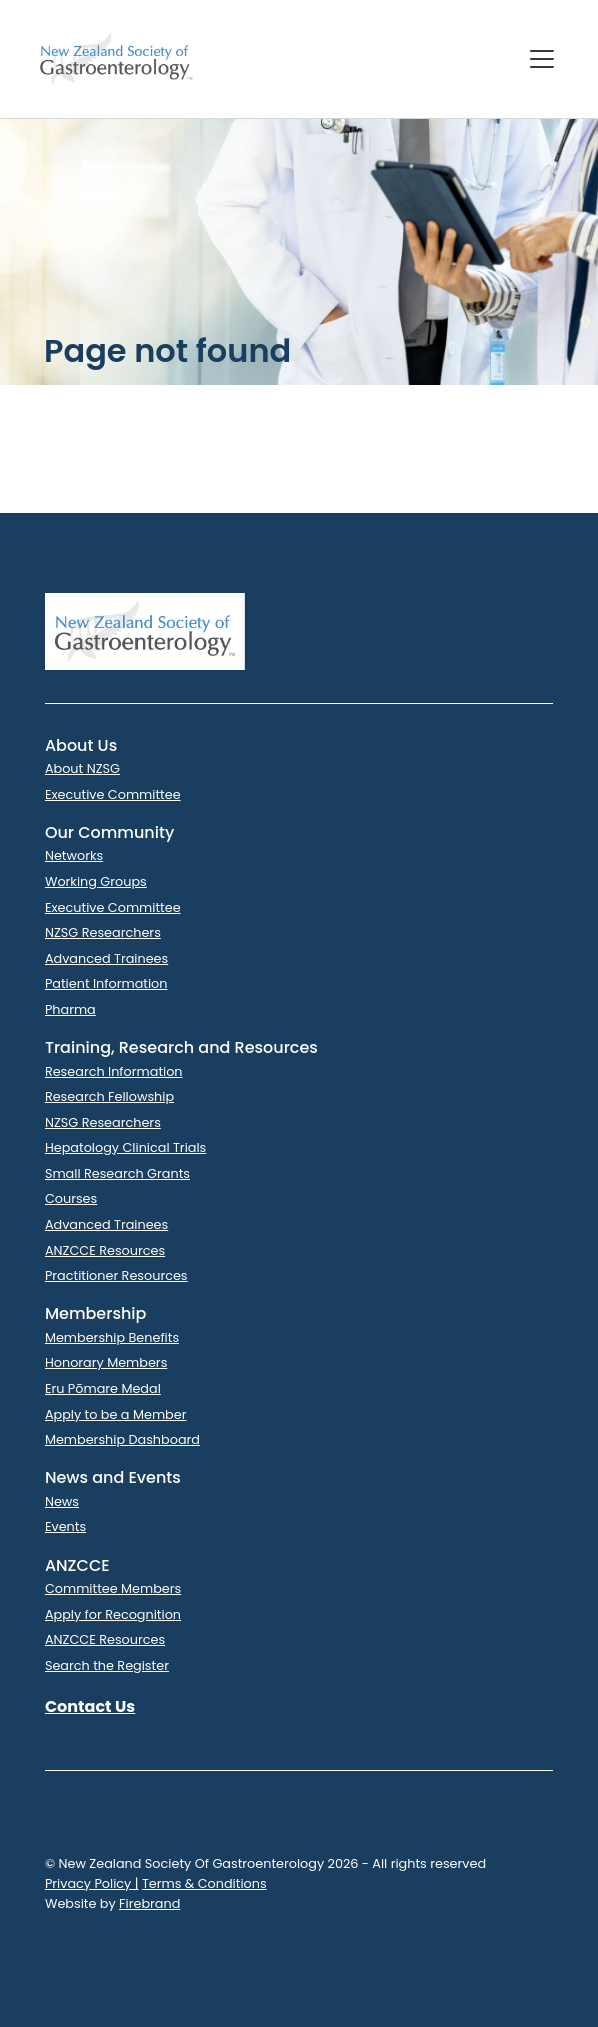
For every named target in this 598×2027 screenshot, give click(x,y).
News (62, 1501)
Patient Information (106, 983)
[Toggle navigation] (542, 59)
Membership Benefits (112, 1337)
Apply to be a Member (116, 1414)
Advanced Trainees (106, 958)
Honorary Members (106, 1362)
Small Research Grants (117, 1173)
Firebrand (149, 1903)
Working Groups (96, 881)
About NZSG (82, 768)
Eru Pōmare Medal (103, 1388)
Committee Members (113, 1588)
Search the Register (107, 1665)
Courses (71, 1198)
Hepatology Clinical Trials (125, 1147)
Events (65, 1526)
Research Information (114, 1071)
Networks (74, 855)
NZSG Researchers (103, 932)
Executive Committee (113, 794)
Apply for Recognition (113, 1614)
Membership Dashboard (122, 1439)
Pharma (70, 1009)
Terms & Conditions (204, 1883)
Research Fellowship (109, 1096)
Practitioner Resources (116, 1275)
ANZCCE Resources (105, 1250)
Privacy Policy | (92, 1883)
